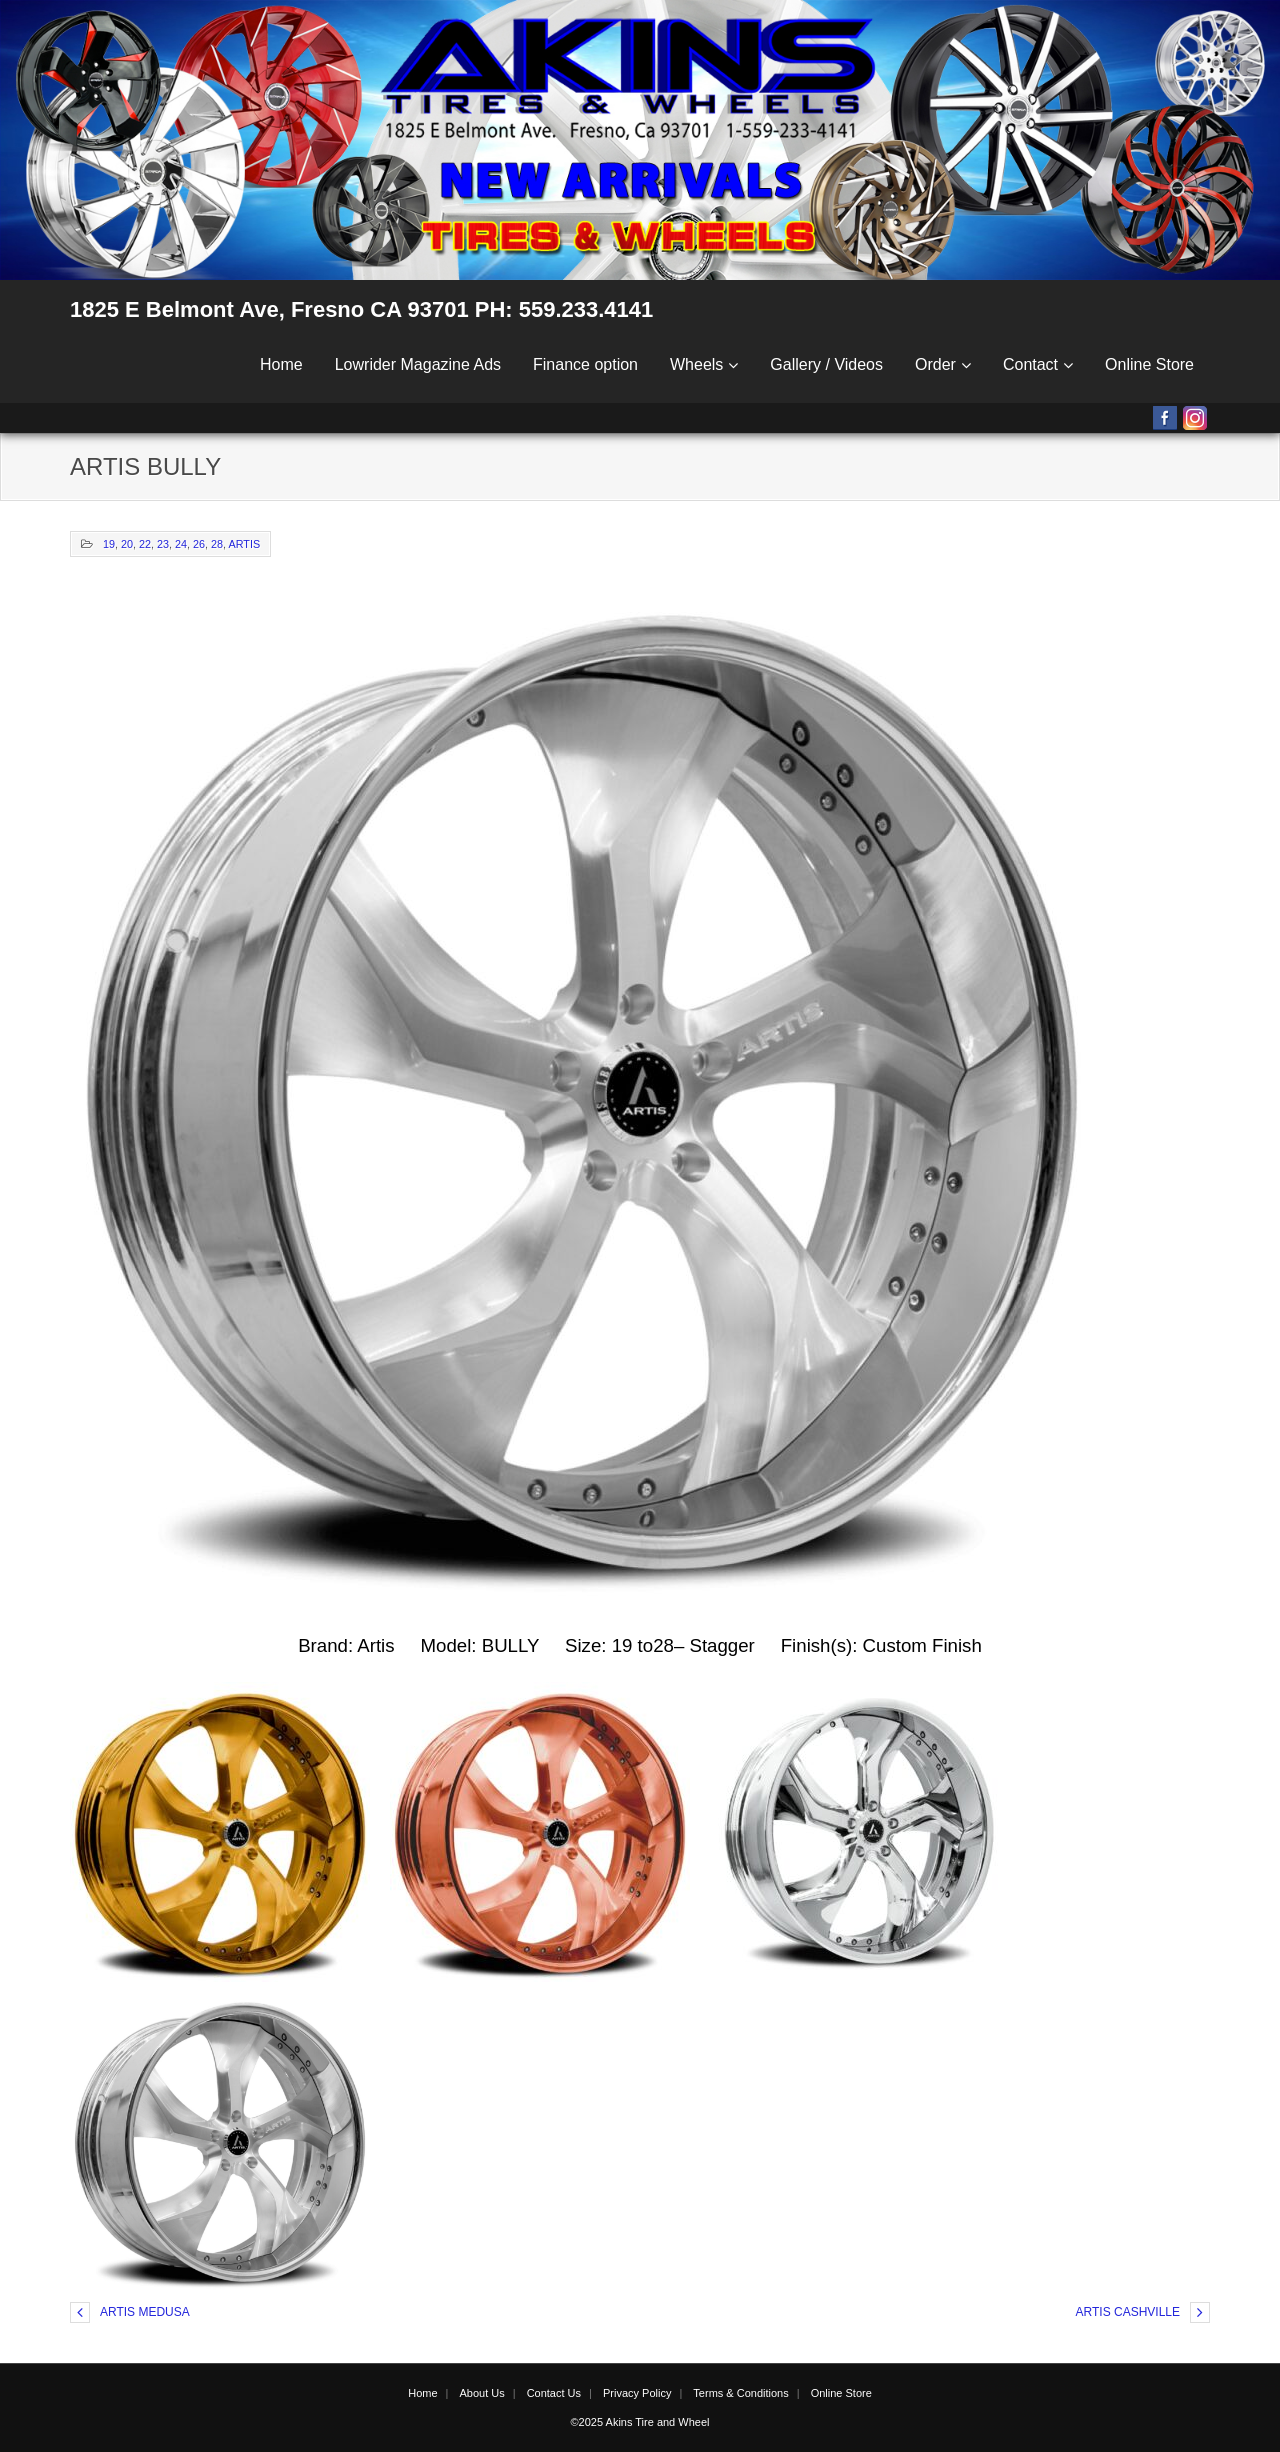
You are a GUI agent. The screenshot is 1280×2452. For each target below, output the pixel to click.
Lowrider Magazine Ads (418, 364)
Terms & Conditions (740, 2393)
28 (217, 544)
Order (935, 364)
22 (145, 544)
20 (127, 544)
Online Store (1149, 364)
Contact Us (554, 2393)
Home (281, 364)
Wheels (696, 364)
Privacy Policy (637, 2393)
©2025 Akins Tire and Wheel (640, 2422)
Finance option (585, 364)
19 (109, 544)
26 (199, 544)
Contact (1030, 364)
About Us (481, 2393)
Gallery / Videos (826, 364)
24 (181, 544)
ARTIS (245, 544)
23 (163, 544)
